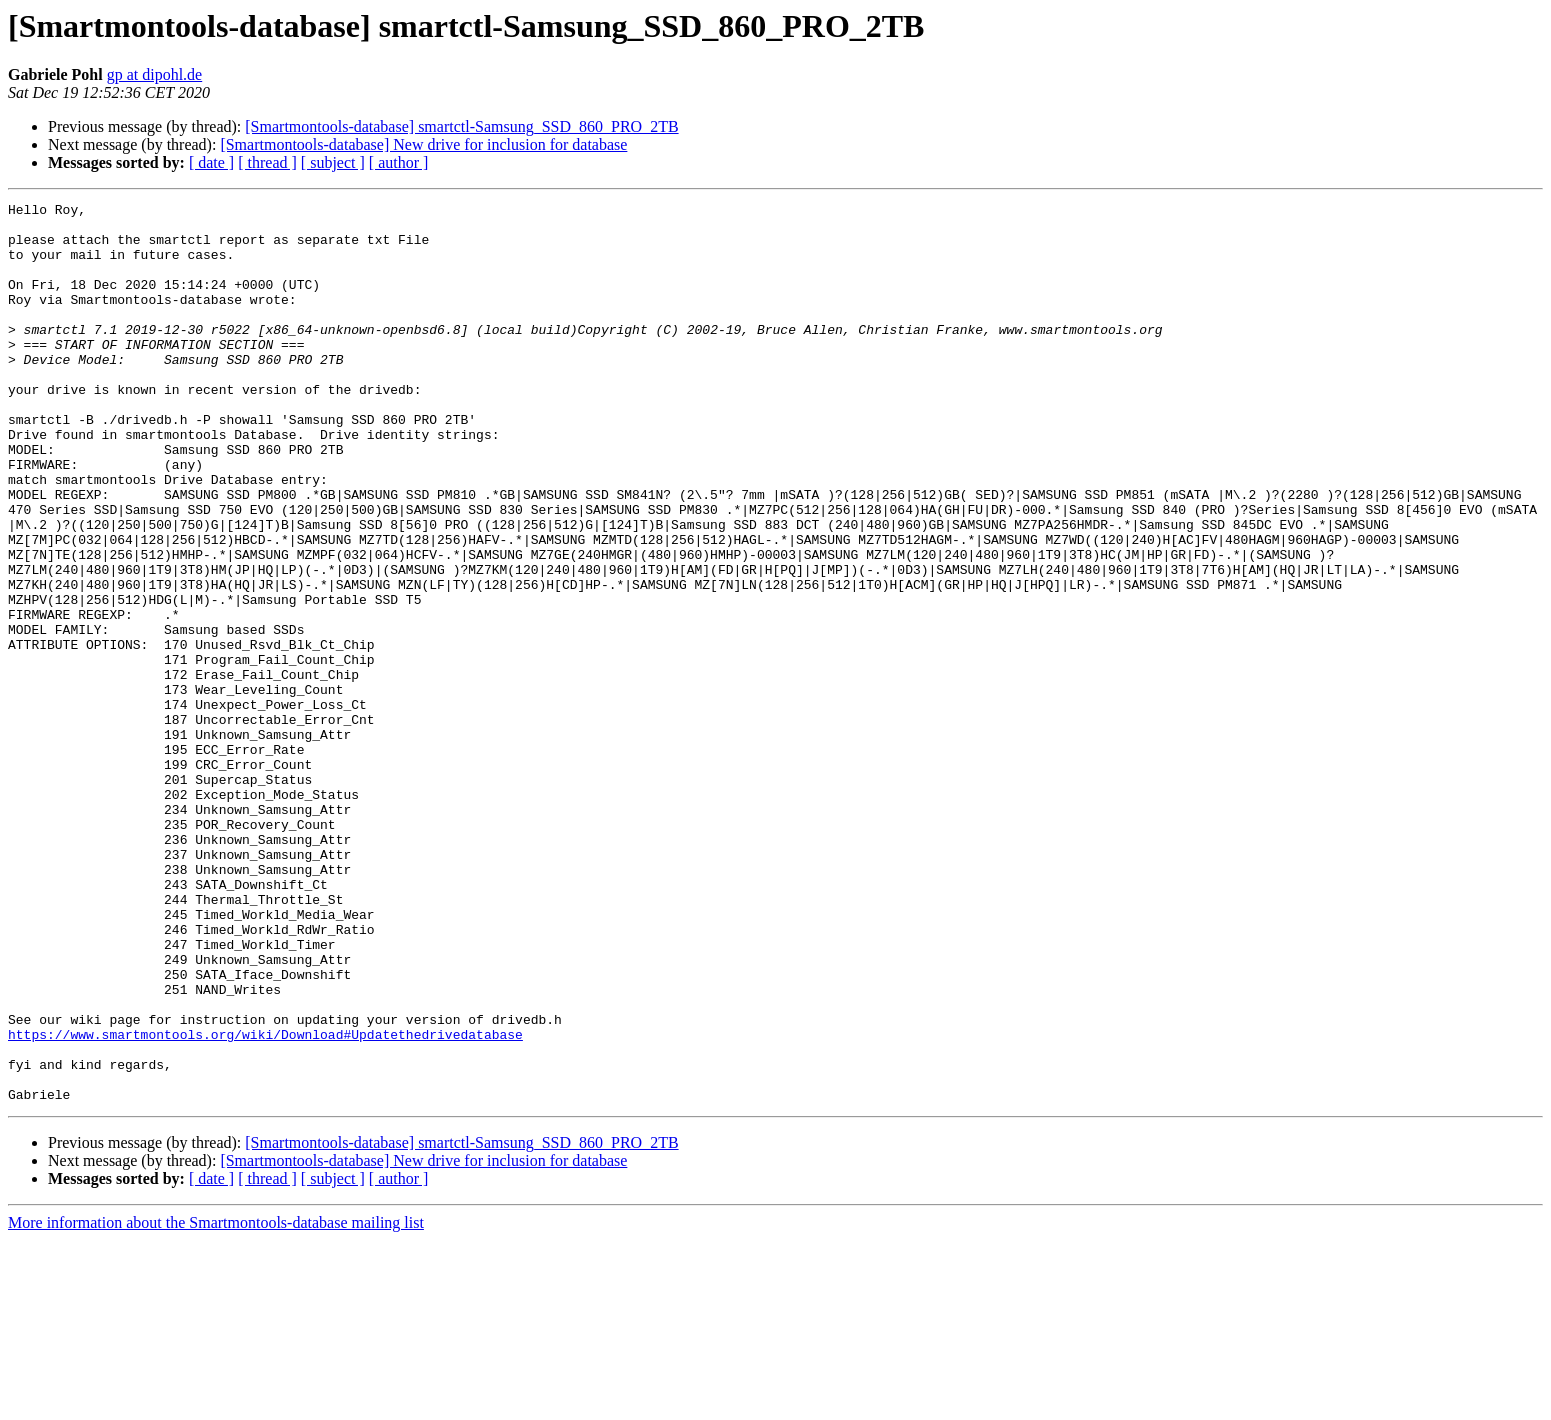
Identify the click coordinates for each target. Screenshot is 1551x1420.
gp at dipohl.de (155, 74)
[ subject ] (333, 162)
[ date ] (211, 162)
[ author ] (399, 162)
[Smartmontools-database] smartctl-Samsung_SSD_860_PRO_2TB (461, 126)
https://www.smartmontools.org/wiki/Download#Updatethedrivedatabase (265, 1202)
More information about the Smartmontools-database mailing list (216, 1402)
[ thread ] (267, 162)
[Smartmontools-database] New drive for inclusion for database (423, 144)
